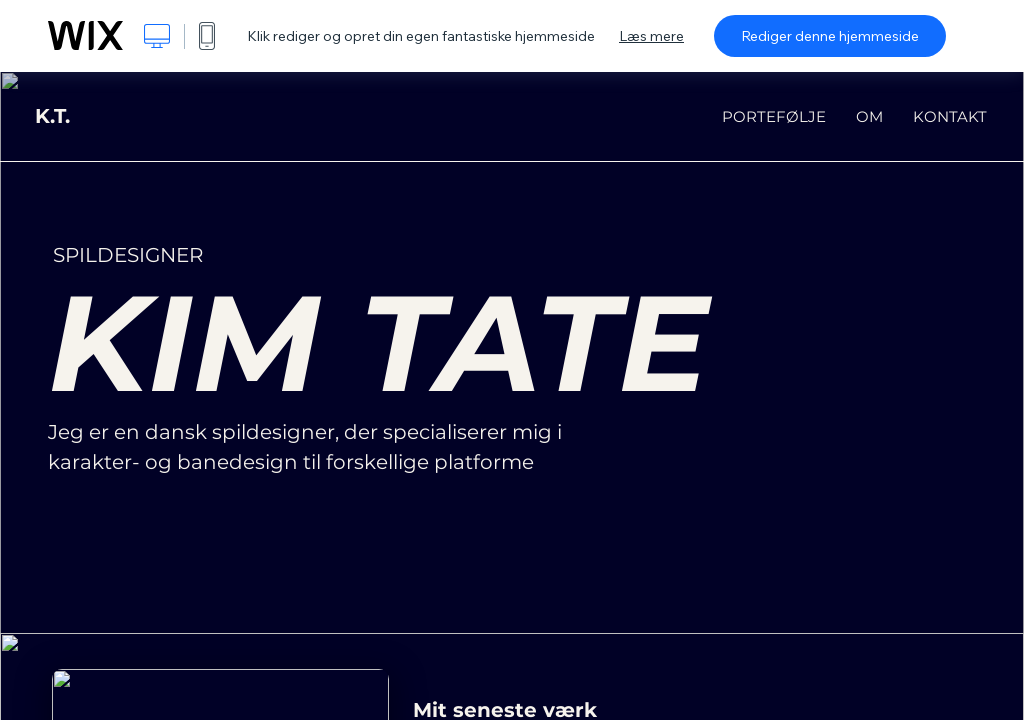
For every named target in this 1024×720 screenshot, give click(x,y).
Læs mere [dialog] (651, 36)
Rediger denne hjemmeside (830, 36)
